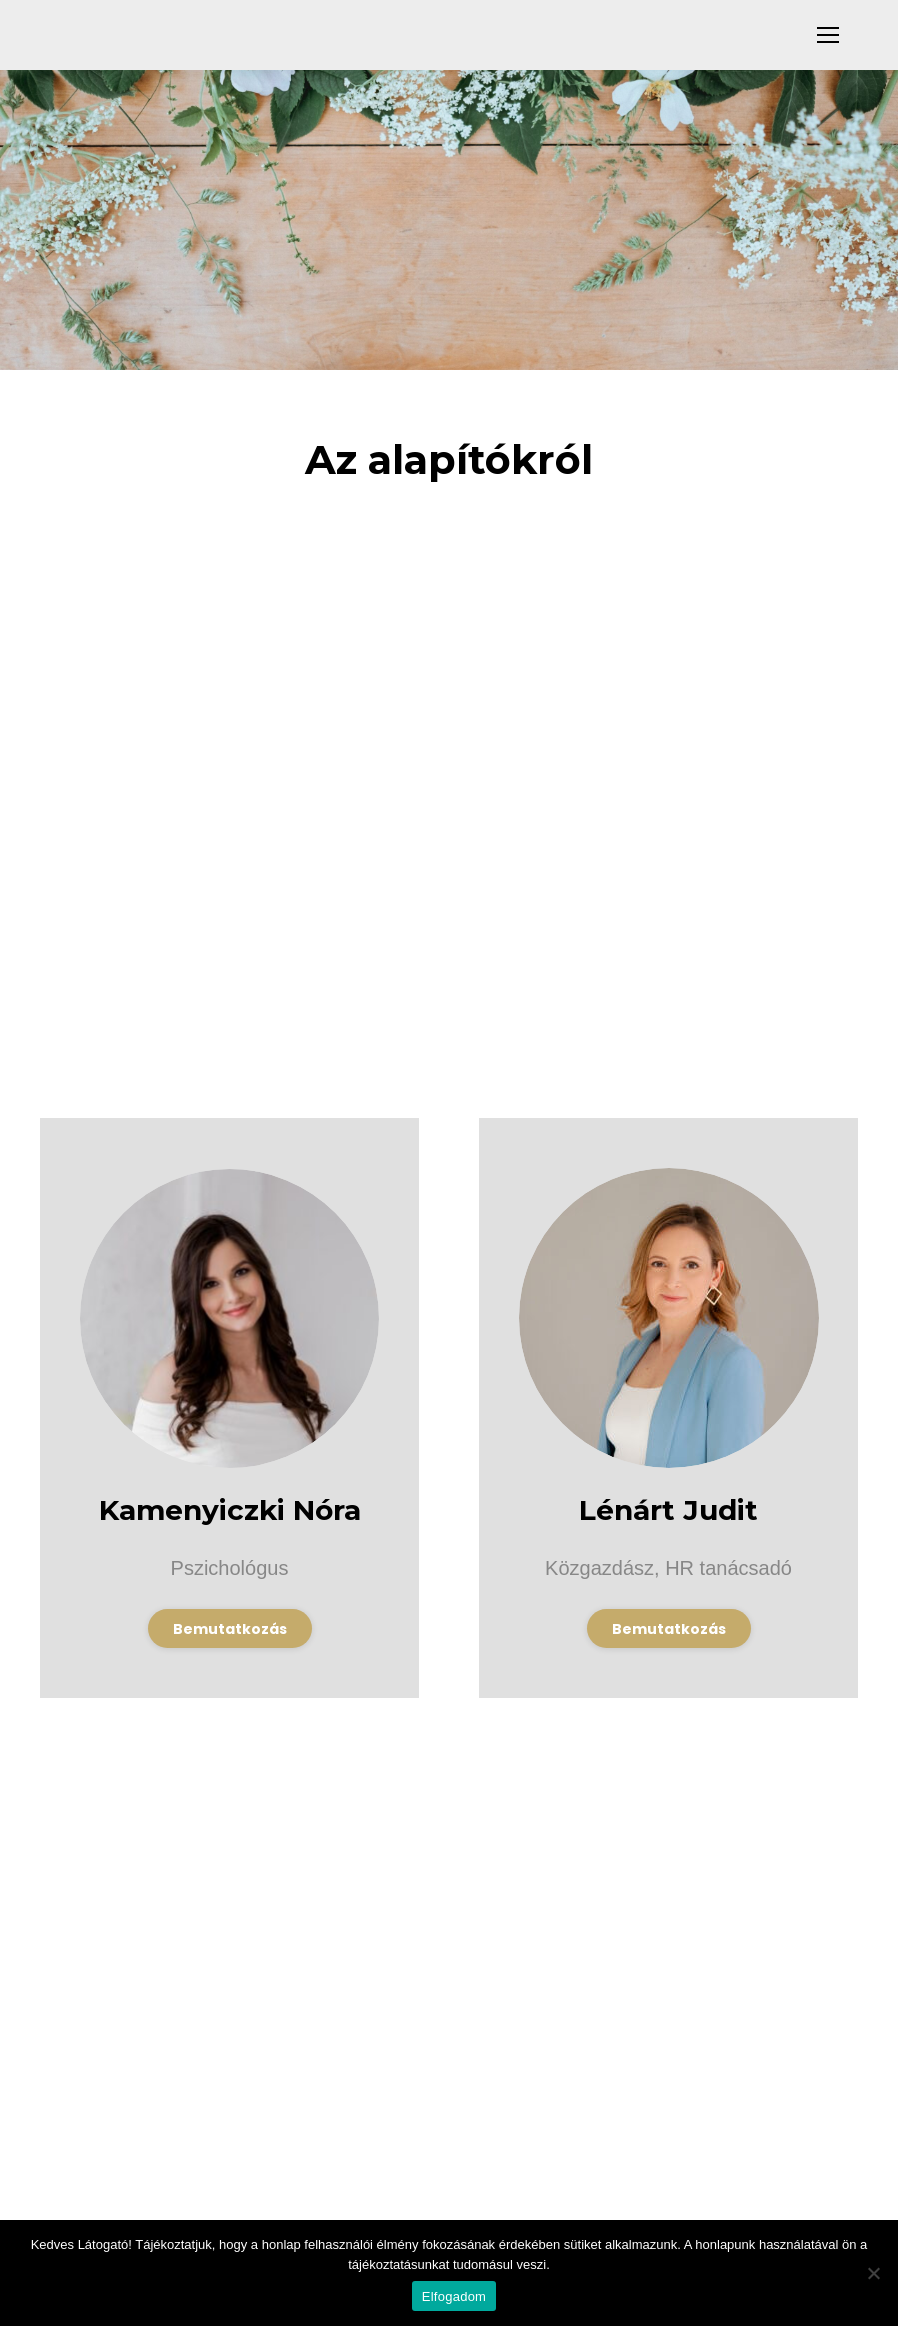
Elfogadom (454, 2296)
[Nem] (873, 2273)
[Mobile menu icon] (828, 35)
